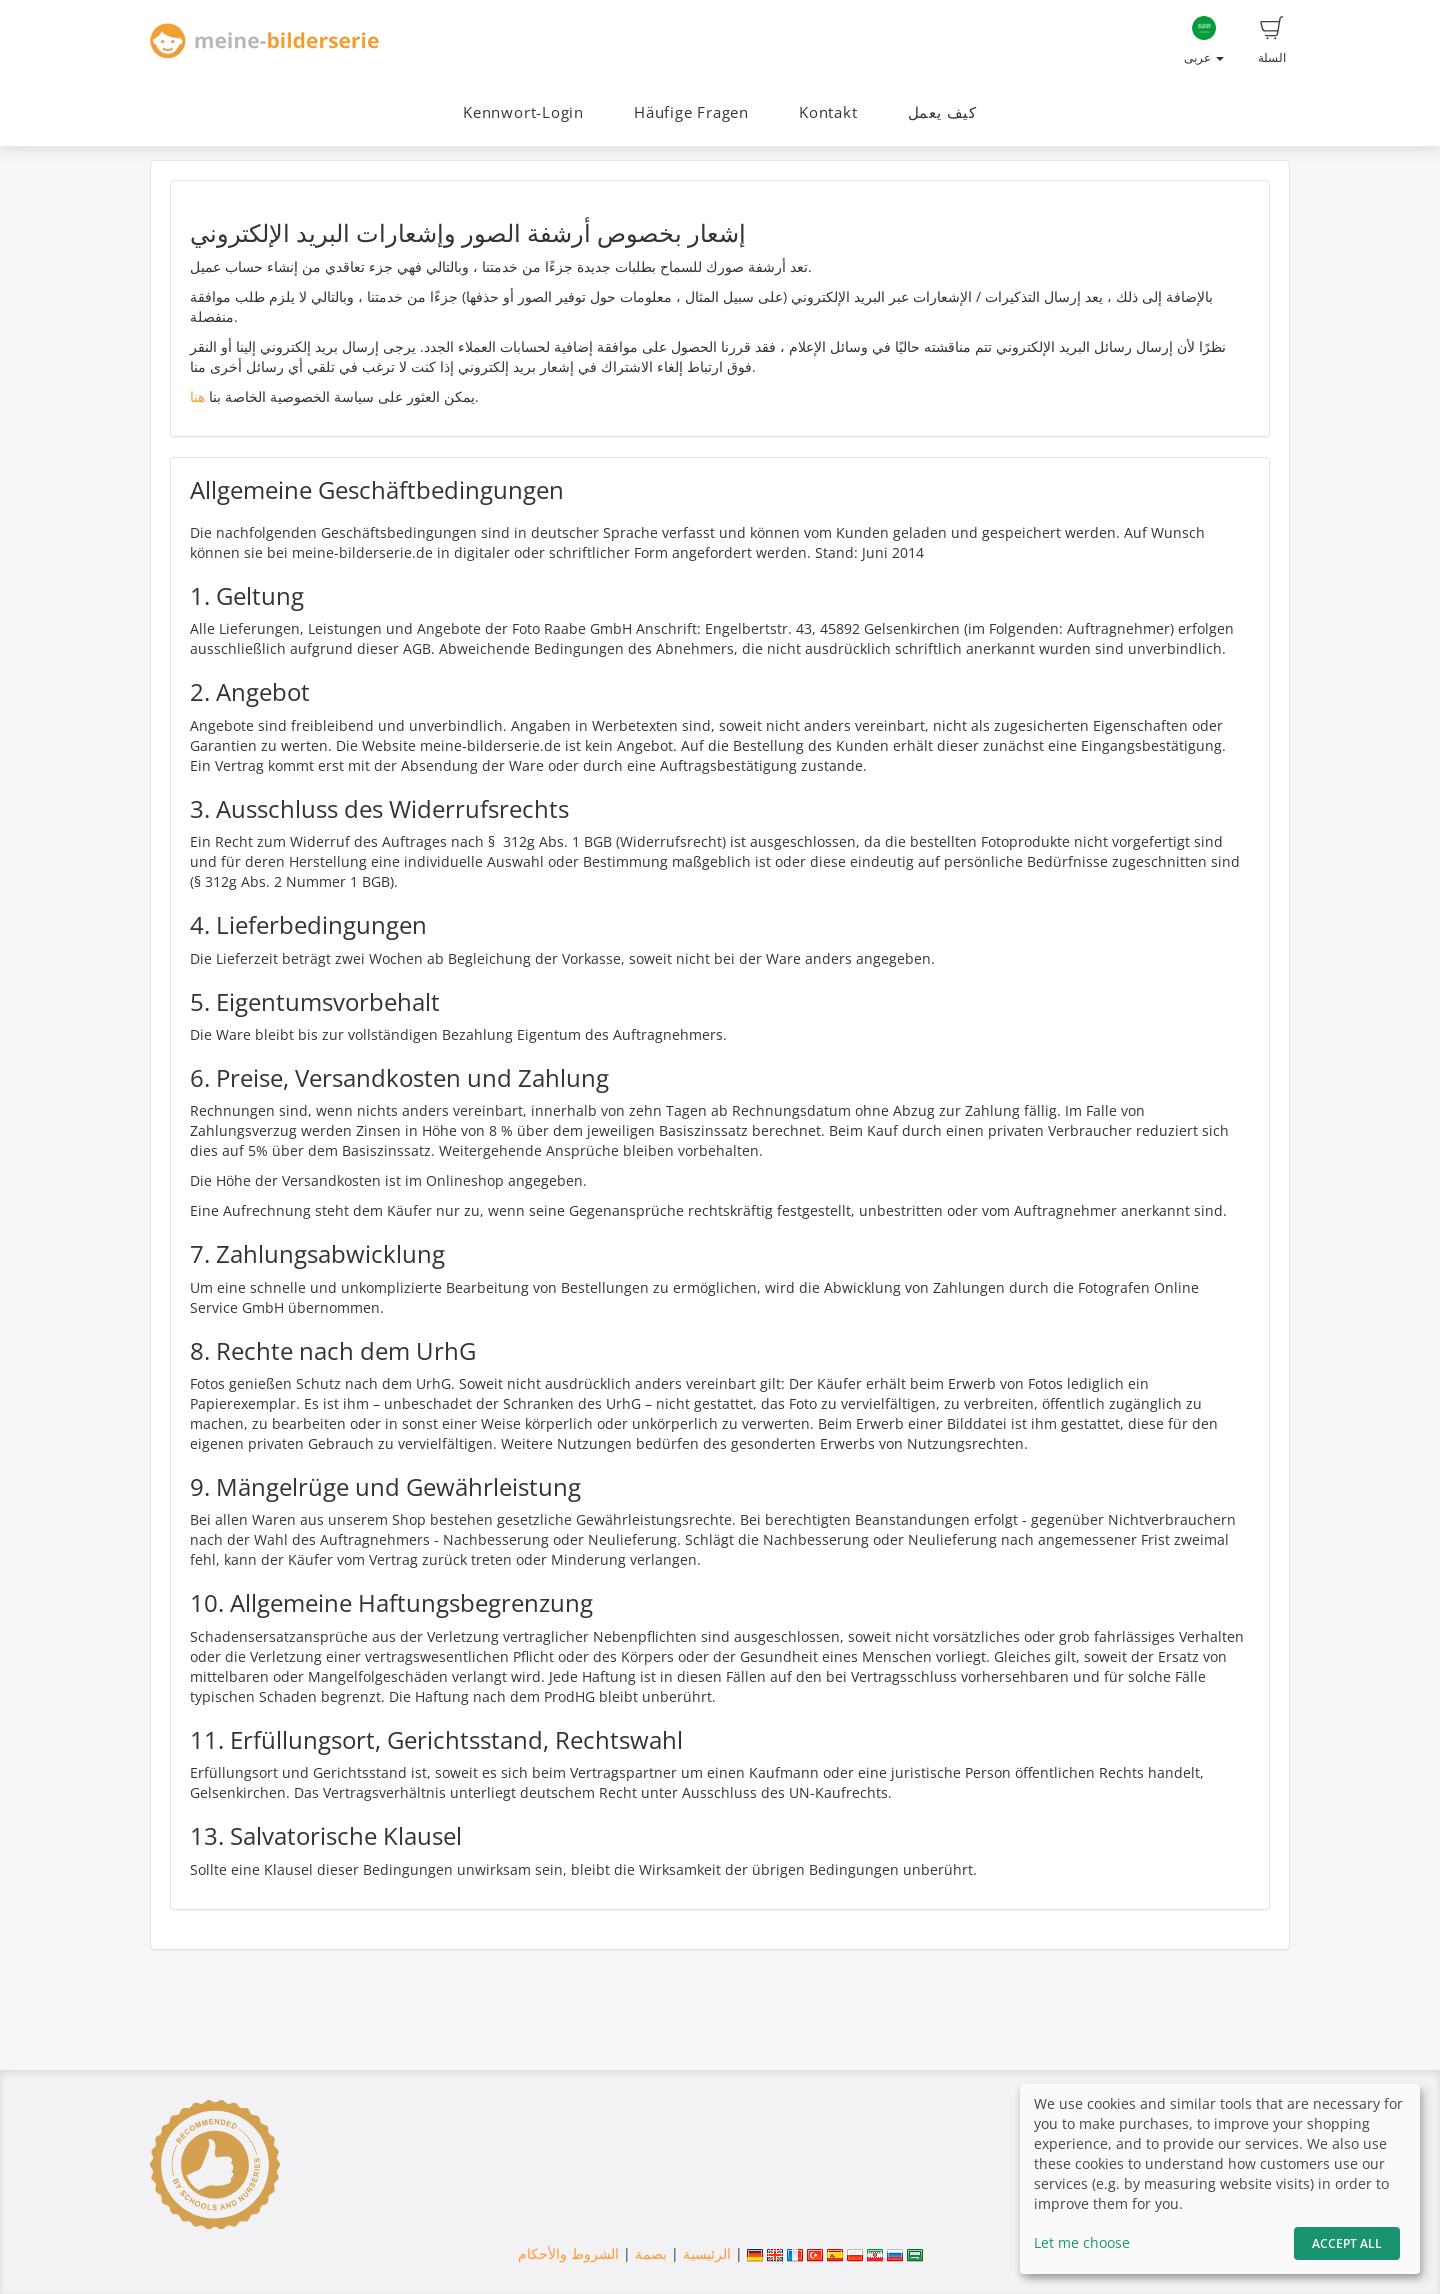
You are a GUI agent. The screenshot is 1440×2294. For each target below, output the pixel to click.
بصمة (649, 2253)
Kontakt (828, 112)
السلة (1272, 41)
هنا (197, 396)
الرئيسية (705, 2253)
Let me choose (1082, 2242)
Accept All (1347, 2243)
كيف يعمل (942, 112)
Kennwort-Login (523, 112)
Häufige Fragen (691, 112)
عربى (1204, 41)
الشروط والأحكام (568, 2253)
